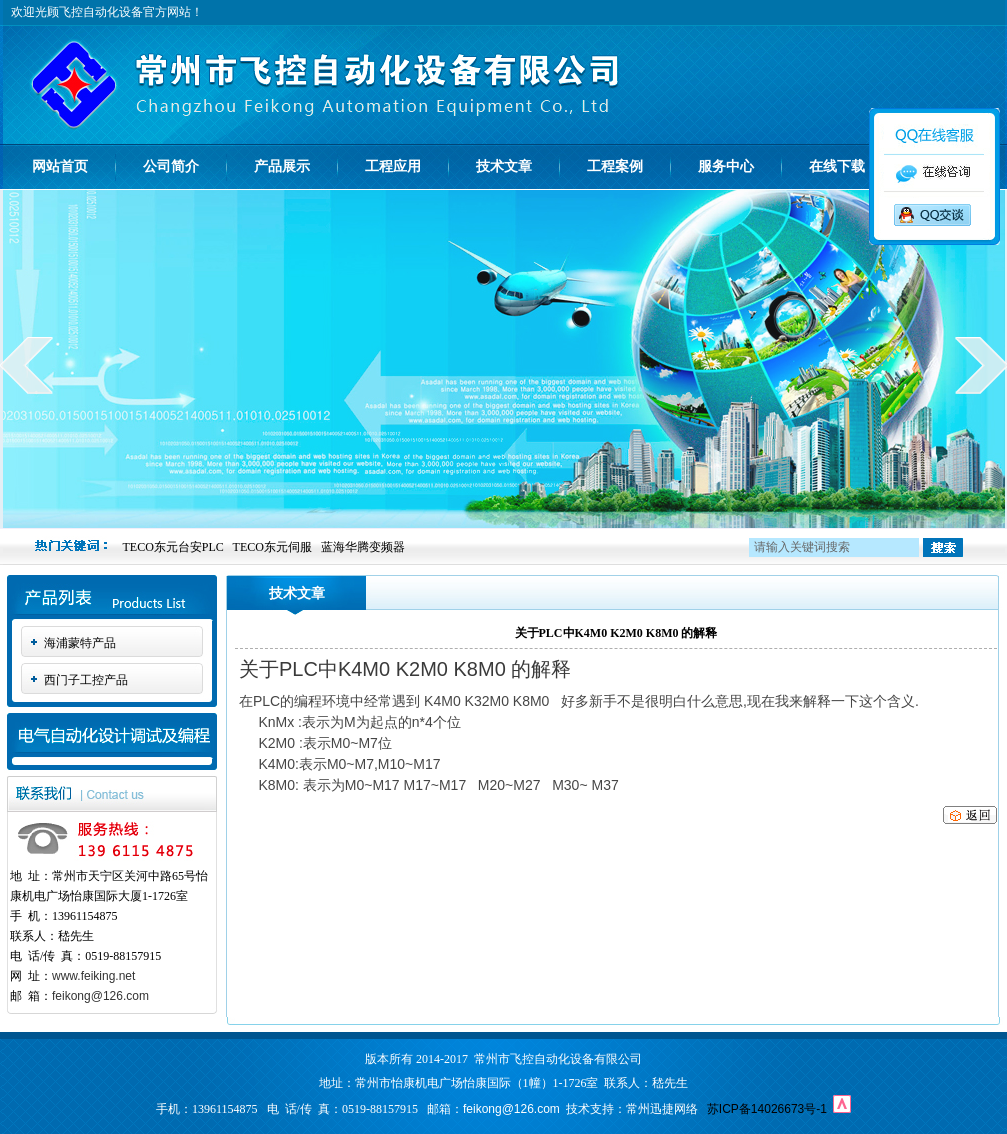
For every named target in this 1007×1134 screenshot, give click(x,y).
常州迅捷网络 (662, 1109)
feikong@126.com (100, 996)
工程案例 (615, 166)
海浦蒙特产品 (80, 643)
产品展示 (282, 166)
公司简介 (171, 166)
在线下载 (837, 166)
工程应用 (393, 166)
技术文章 (504, 166)
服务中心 (726, 166)
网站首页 (60, 166)
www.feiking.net (93, 976)
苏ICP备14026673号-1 (767, 1109)
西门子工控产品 (86, 680)
